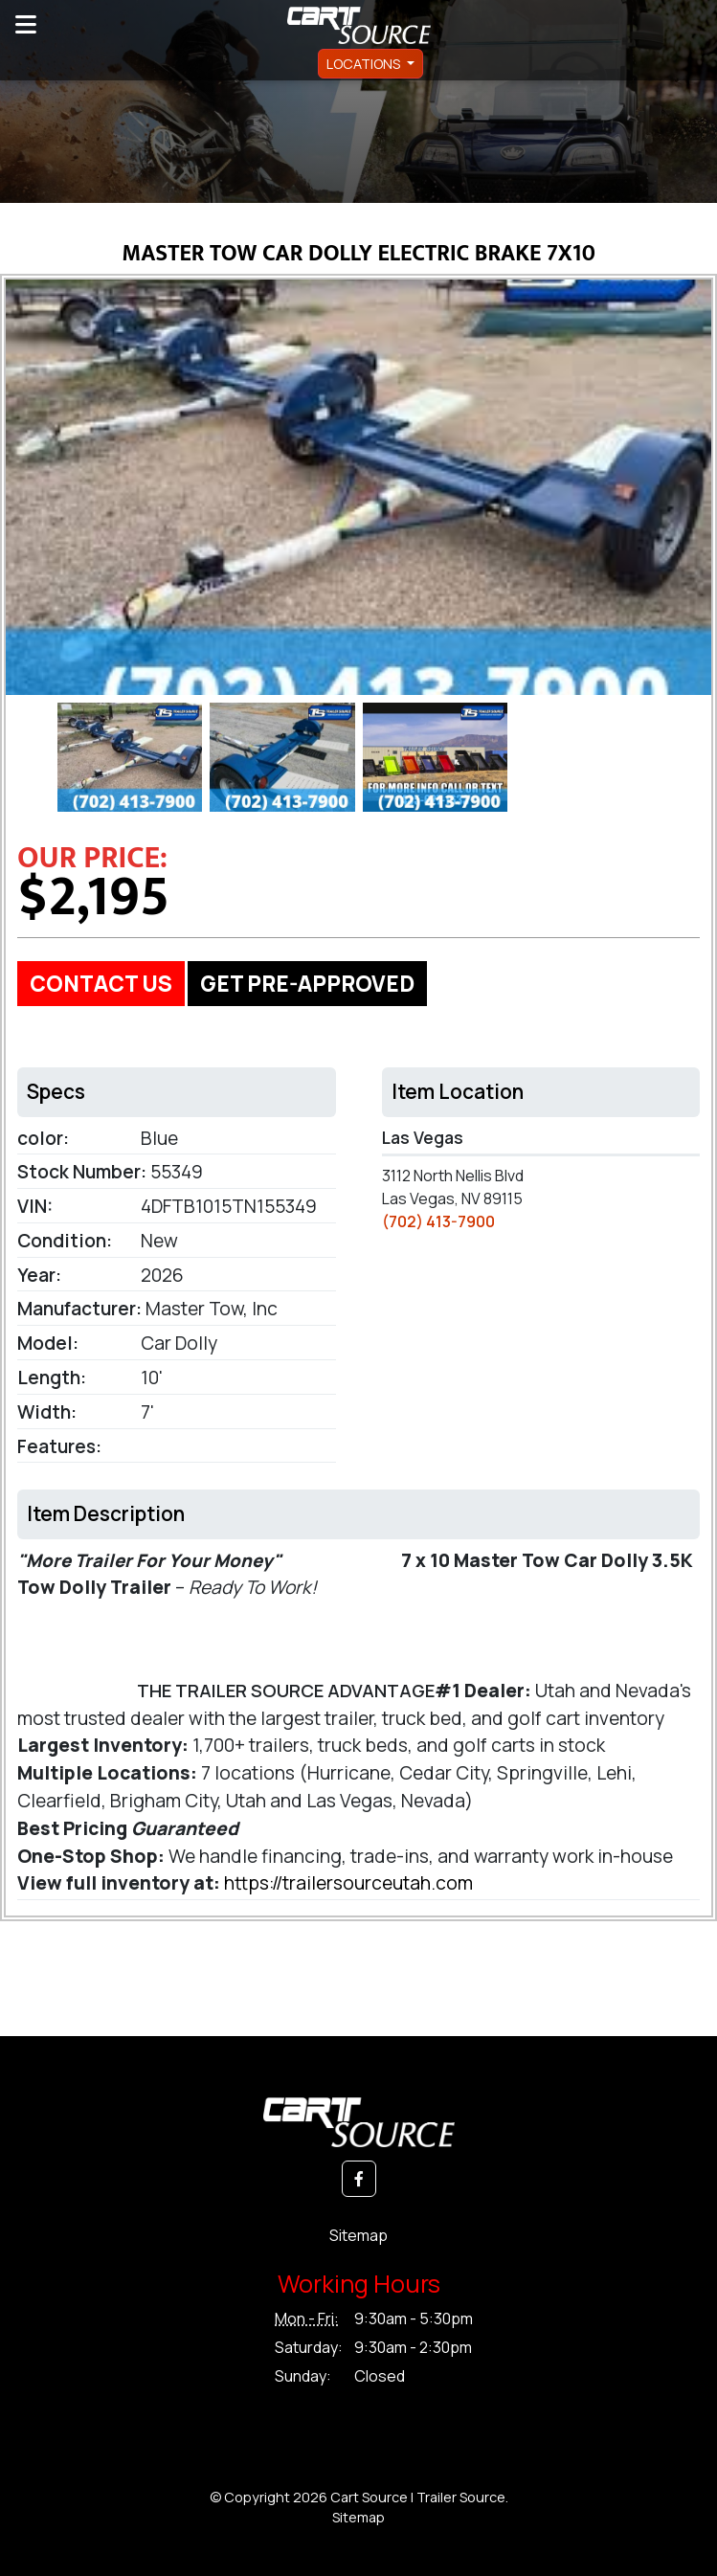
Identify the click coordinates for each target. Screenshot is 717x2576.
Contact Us (101, 983)
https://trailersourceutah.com (348, 1882)
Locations (364, 64)
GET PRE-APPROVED (307, 983)
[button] (359, 2179)
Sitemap (358, 2235)
